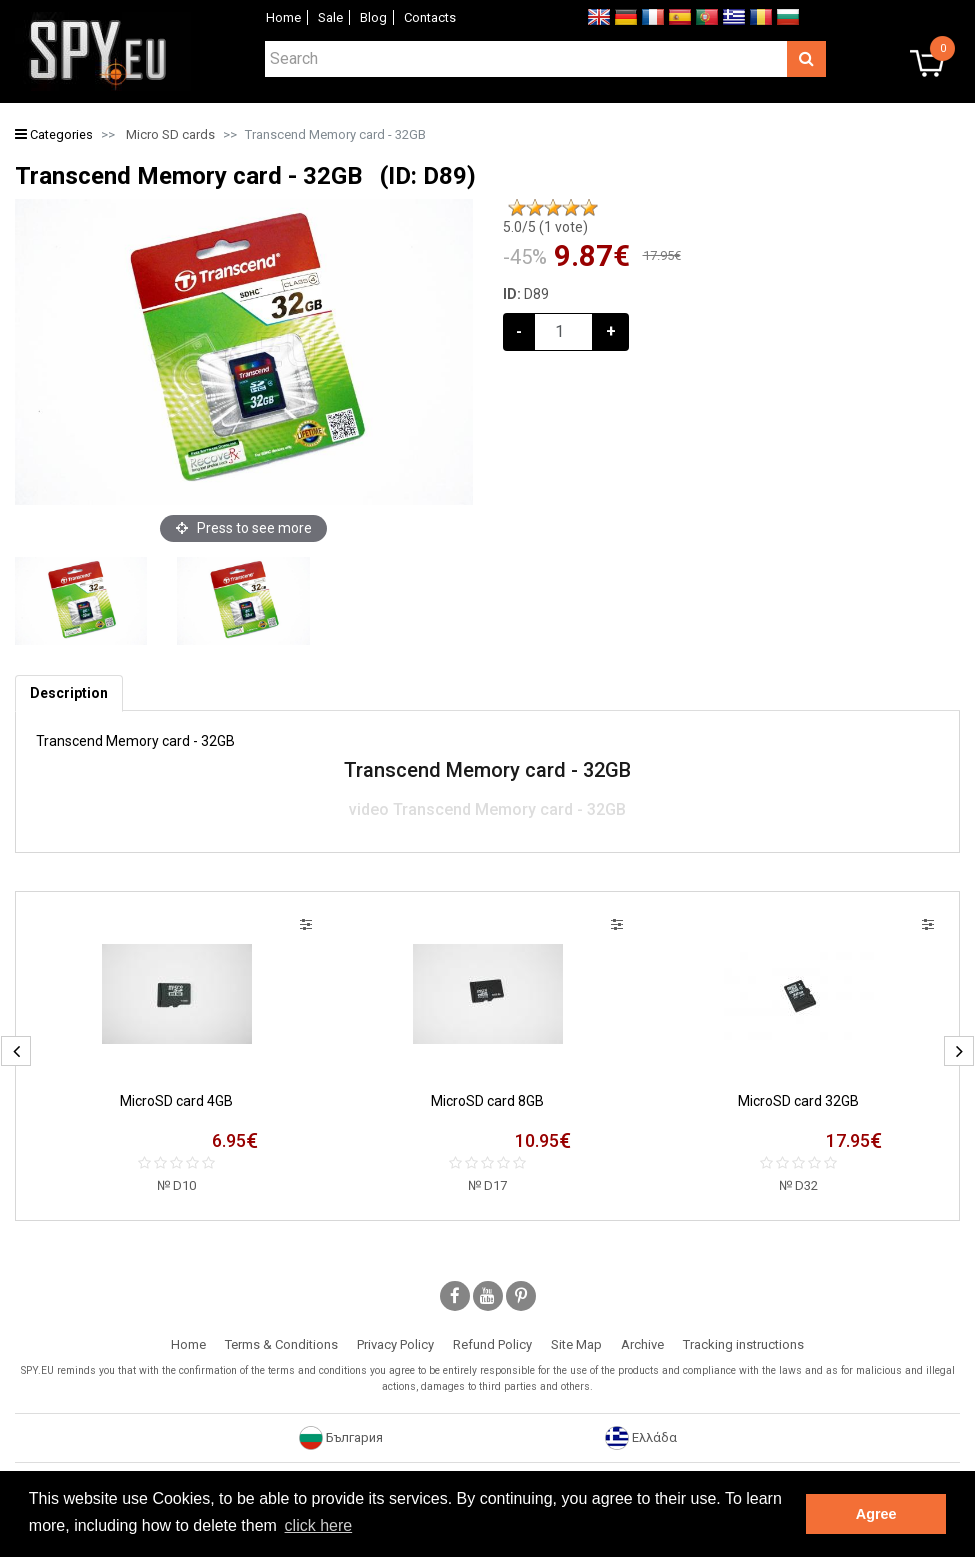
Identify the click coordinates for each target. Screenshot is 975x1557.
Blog (373, 17)
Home (283, 17)
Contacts (430, 17)
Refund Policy (492, 1344)
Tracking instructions (743, 1344)
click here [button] (319, 1525)
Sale (330, 17)
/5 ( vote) (545, 227)
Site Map (576, 1344)
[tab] (69, 693)
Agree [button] (876, 1514)
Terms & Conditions (281, 1344)
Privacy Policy (395, 1344)
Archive (642, 1344)
